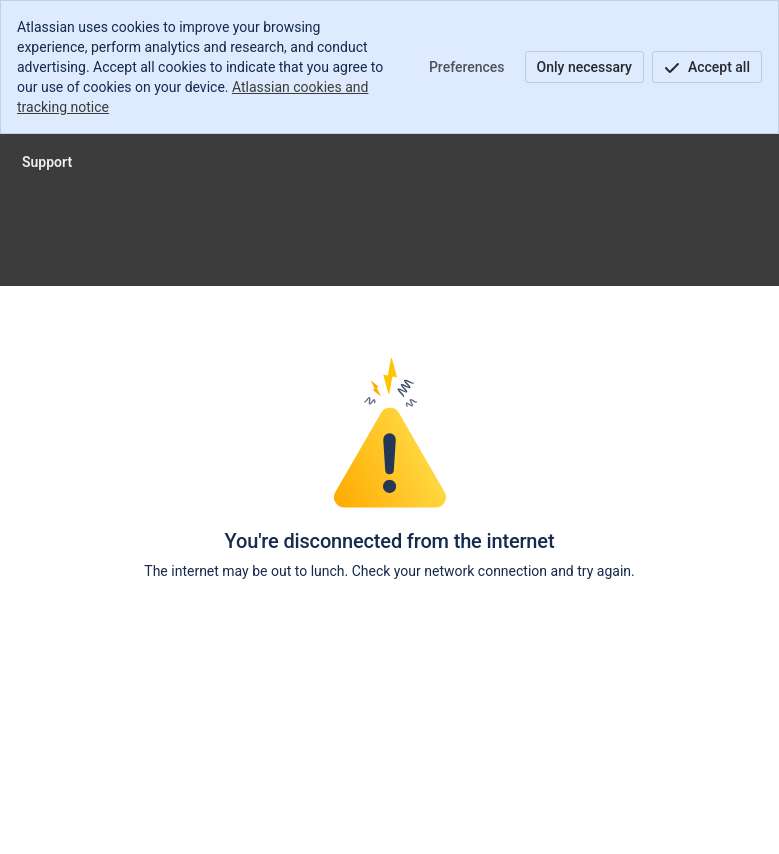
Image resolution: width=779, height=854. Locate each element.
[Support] (47, 162)
